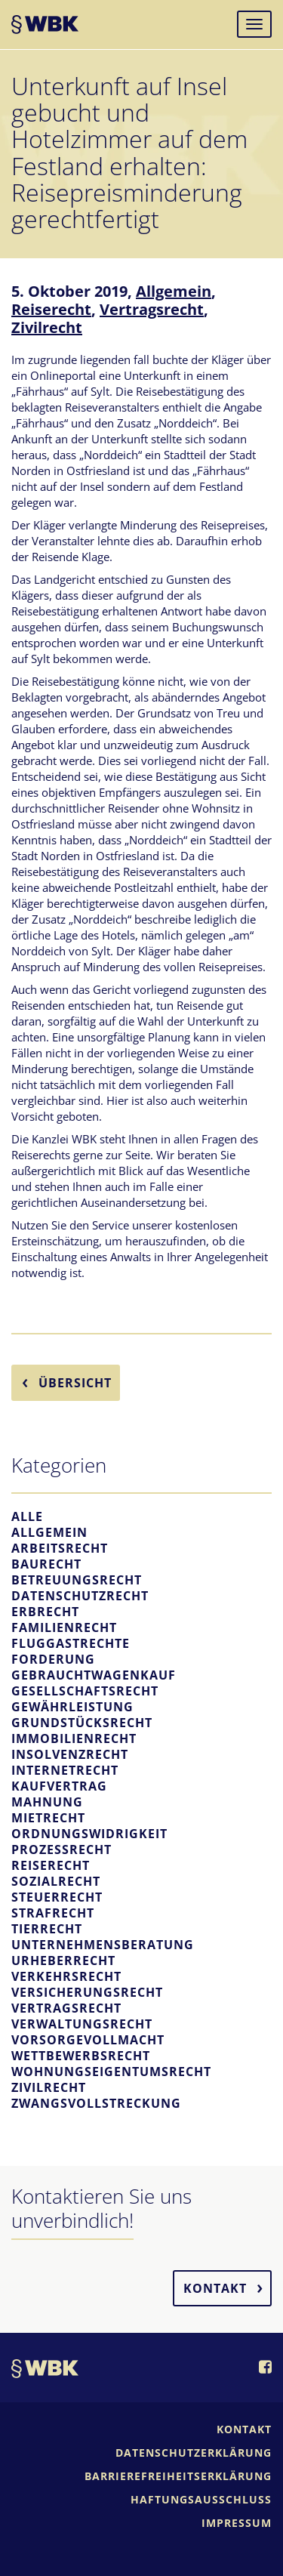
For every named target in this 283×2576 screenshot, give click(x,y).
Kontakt (215, 2288)
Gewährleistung (72, 1706)
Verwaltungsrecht (81, 2024)
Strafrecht (52, 1913)
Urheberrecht (63, 1960)
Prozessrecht (61, 1849)
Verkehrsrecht (66, 1976)
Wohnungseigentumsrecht (111, 2071)
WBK (44, 26)
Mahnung (47, 1802)
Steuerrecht (57, 1897)
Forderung (53, 1659)
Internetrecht (64, 1770)
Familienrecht (64, 1627)
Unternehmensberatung (102, 1944)
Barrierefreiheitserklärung (178, 2476)
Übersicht (75, 1382)
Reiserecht (51, 309)
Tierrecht (46, 1928)
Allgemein (173, 291)
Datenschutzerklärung (193, 2452)
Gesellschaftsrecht (84, 1691)
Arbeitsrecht (59, 1548)
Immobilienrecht (74, 1738)
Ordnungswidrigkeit (89, 1833)
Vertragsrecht (152, 309)
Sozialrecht (55, 1881)
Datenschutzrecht (80, 1595)
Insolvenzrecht (69, 1754)
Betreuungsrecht (76, 1580)
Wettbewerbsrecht (80, 2055)
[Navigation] (254, 24)
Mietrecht (48, 1817)
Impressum (236, 2523)
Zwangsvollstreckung (96, 2103)
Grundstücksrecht (81, 1722)
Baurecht (46, 1564)
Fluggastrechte (70, 1643)
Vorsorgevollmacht (88, 2039)
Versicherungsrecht (87, 1992)
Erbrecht (45, 1611)
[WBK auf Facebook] (265, 2367)
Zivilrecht (46, 327)
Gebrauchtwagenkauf (93, 1675)
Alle (27, 1516)
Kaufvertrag (59, 1786)
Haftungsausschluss (201, 2499)
